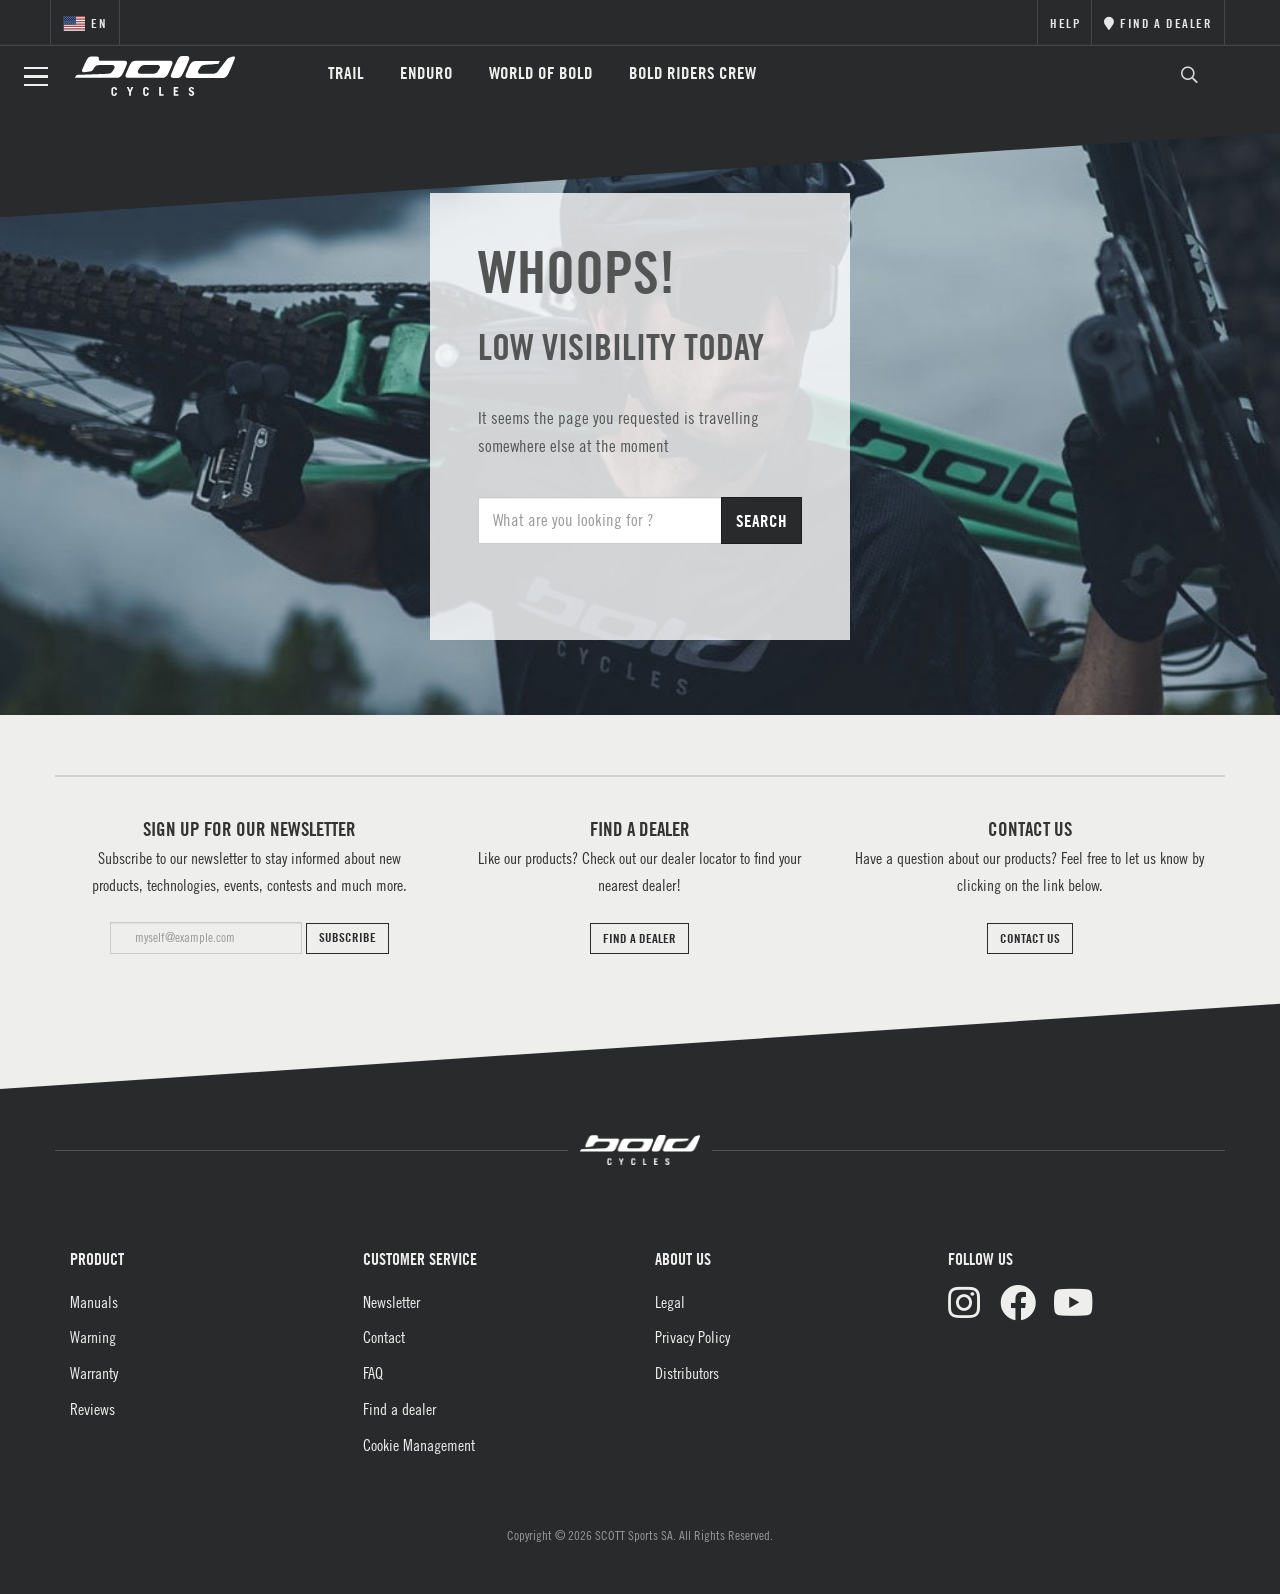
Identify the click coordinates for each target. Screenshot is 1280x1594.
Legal (670, 1302)
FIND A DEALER (639, 938)
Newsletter (391, 1302)
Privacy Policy (692, 1337)
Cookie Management (419, 1445)
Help (1065, 23)
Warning (93, 1337)
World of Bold (541, 72)
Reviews (92, 1409)
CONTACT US (1030, 938)
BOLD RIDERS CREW (692, 72)
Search (761, 520)
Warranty (94, 1373)
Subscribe (347, 937)
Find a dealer (399, 1409)
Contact (384, 1337)
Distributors (687, 1373)
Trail (346, 72)
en (85, 23)
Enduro (426, 72)
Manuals (94, 1302)
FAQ (373, 1373)
